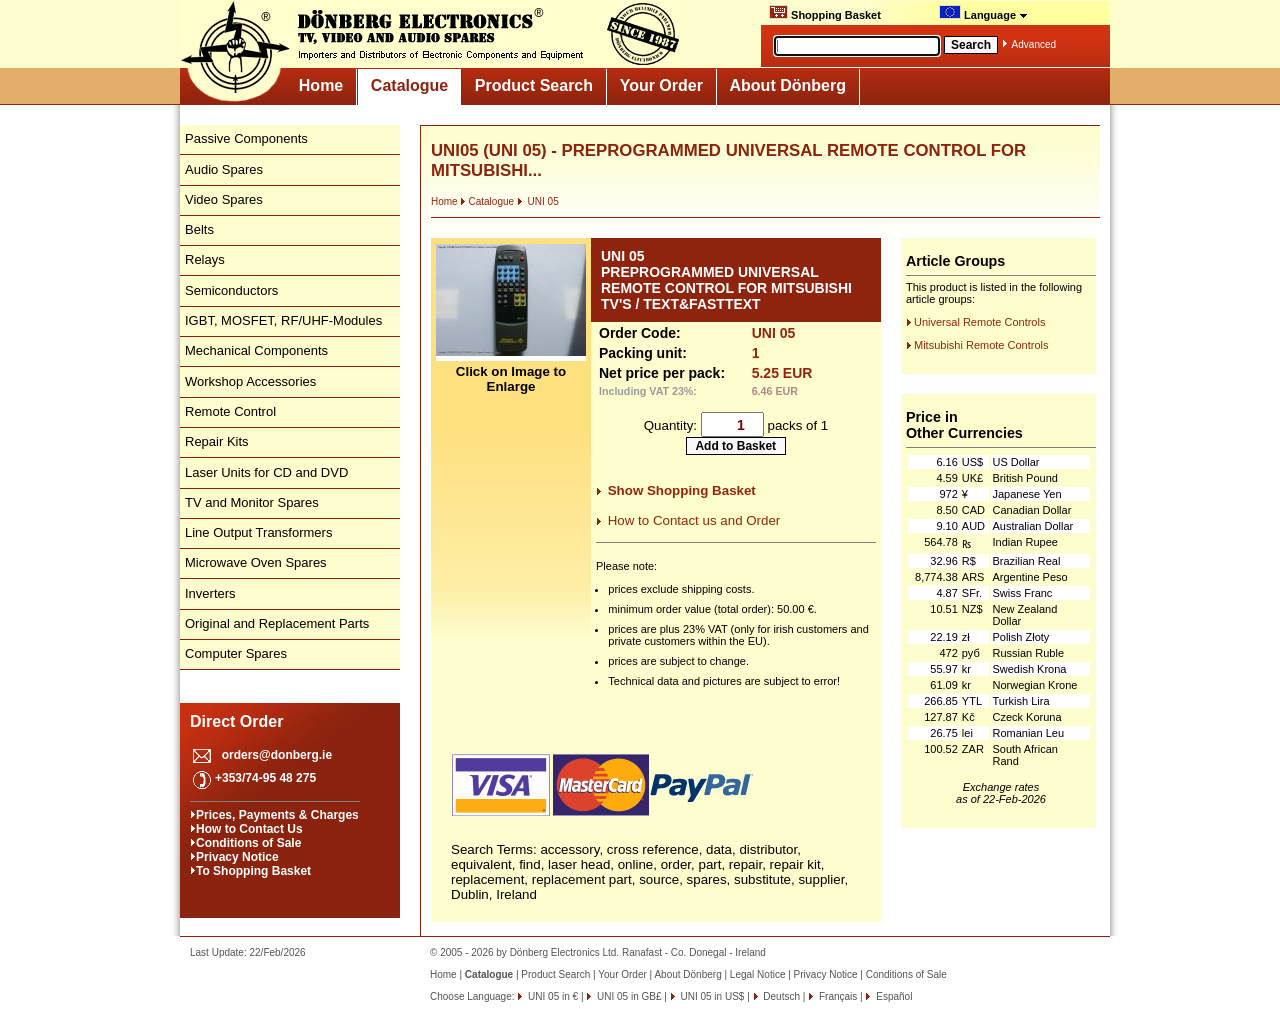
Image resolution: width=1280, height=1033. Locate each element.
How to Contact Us (249, 829)
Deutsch (780, 996)
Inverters (210, 593)
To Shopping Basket (253, 871)
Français (836, 996)
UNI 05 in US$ (711, 996)
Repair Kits (217, 441)
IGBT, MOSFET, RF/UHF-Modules (283, 320)
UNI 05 (538, 201)
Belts (199, 229)
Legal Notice (758, 974)
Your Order (661, 85)
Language (983, 13)
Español (892, 996)
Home (321, 85)
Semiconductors (231, 290)
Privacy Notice (237, 857)
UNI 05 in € (551, 996)
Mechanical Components (256, 350)
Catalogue (409, 85)
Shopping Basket (825, 13)
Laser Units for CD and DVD (266, 472)
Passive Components (246, 138)
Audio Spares (224, 169)
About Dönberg (788, 85)
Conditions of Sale (248, 843)
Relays (205, 259)
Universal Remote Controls (979, 322)
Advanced (1034, 44)
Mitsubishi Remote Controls (981, 345)
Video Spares (224, 199)
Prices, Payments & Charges (277, 815)
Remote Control (230, 411)
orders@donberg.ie (277, 755)
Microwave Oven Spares (256, 562)
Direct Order (236, 721)
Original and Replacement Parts (277, 623)
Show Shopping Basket (682, 490)
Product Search (534, 85)
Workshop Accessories (250, 381)
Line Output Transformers (258, 532)
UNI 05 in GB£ (627, 996)
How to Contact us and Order (694, 520)
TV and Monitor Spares (252, 502)
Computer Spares (236, 653)
